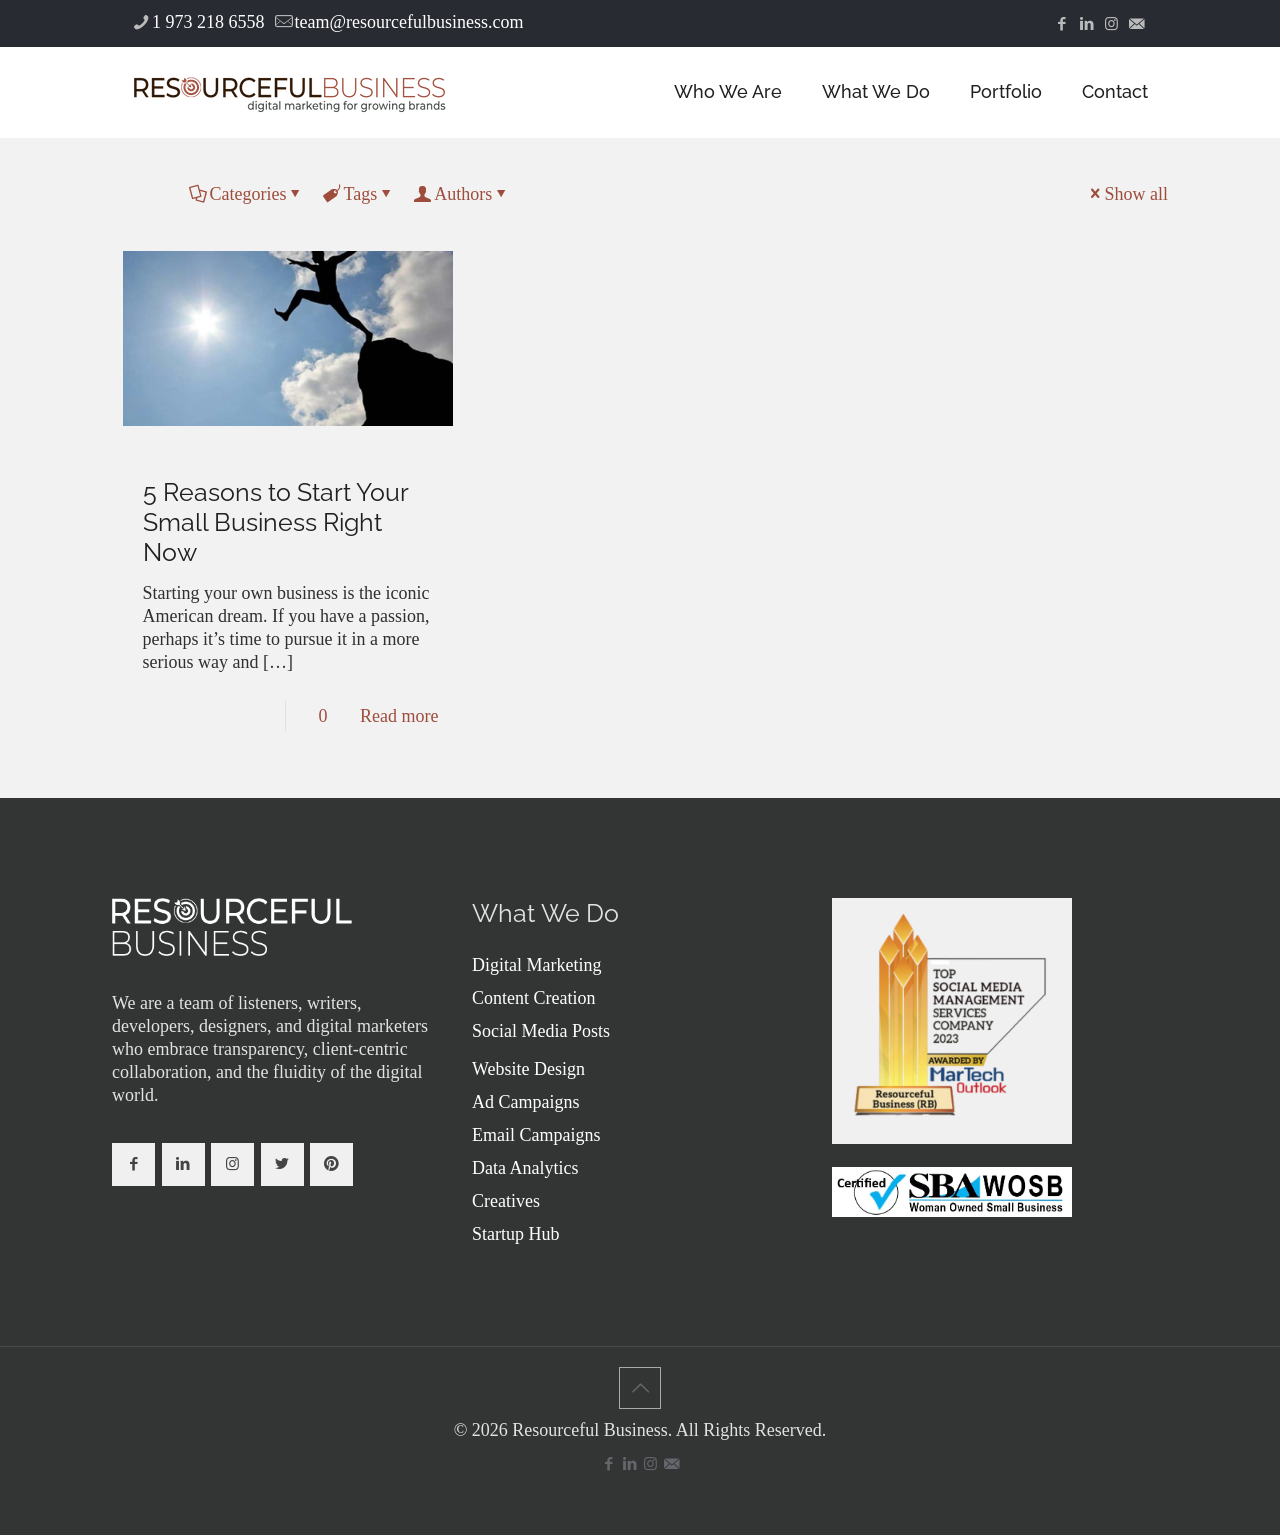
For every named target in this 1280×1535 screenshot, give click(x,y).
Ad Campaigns (526, 1102)
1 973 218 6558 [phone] (208, 22)
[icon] (1136, 24)
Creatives (506, 1201)
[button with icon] (133, 1164)
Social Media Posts (541, 1031)
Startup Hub (516, 1234)
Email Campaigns (536, 1135)
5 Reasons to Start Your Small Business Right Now (275, 522)
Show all (1127, 194)
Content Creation (533, 998)
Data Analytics (525, 1168)
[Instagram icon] (1111, 24)
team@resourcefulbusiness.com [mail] (409, 22)
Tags (358, 194)
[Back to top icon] (640, 1388)
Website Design (528, 1069)
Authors (461, 194)
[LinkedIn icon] (1086, 24)
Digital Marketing (536, 965)
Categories (247, 194)
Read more (399, 716)
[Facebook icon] (1061, 24)
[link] (232, 927)
